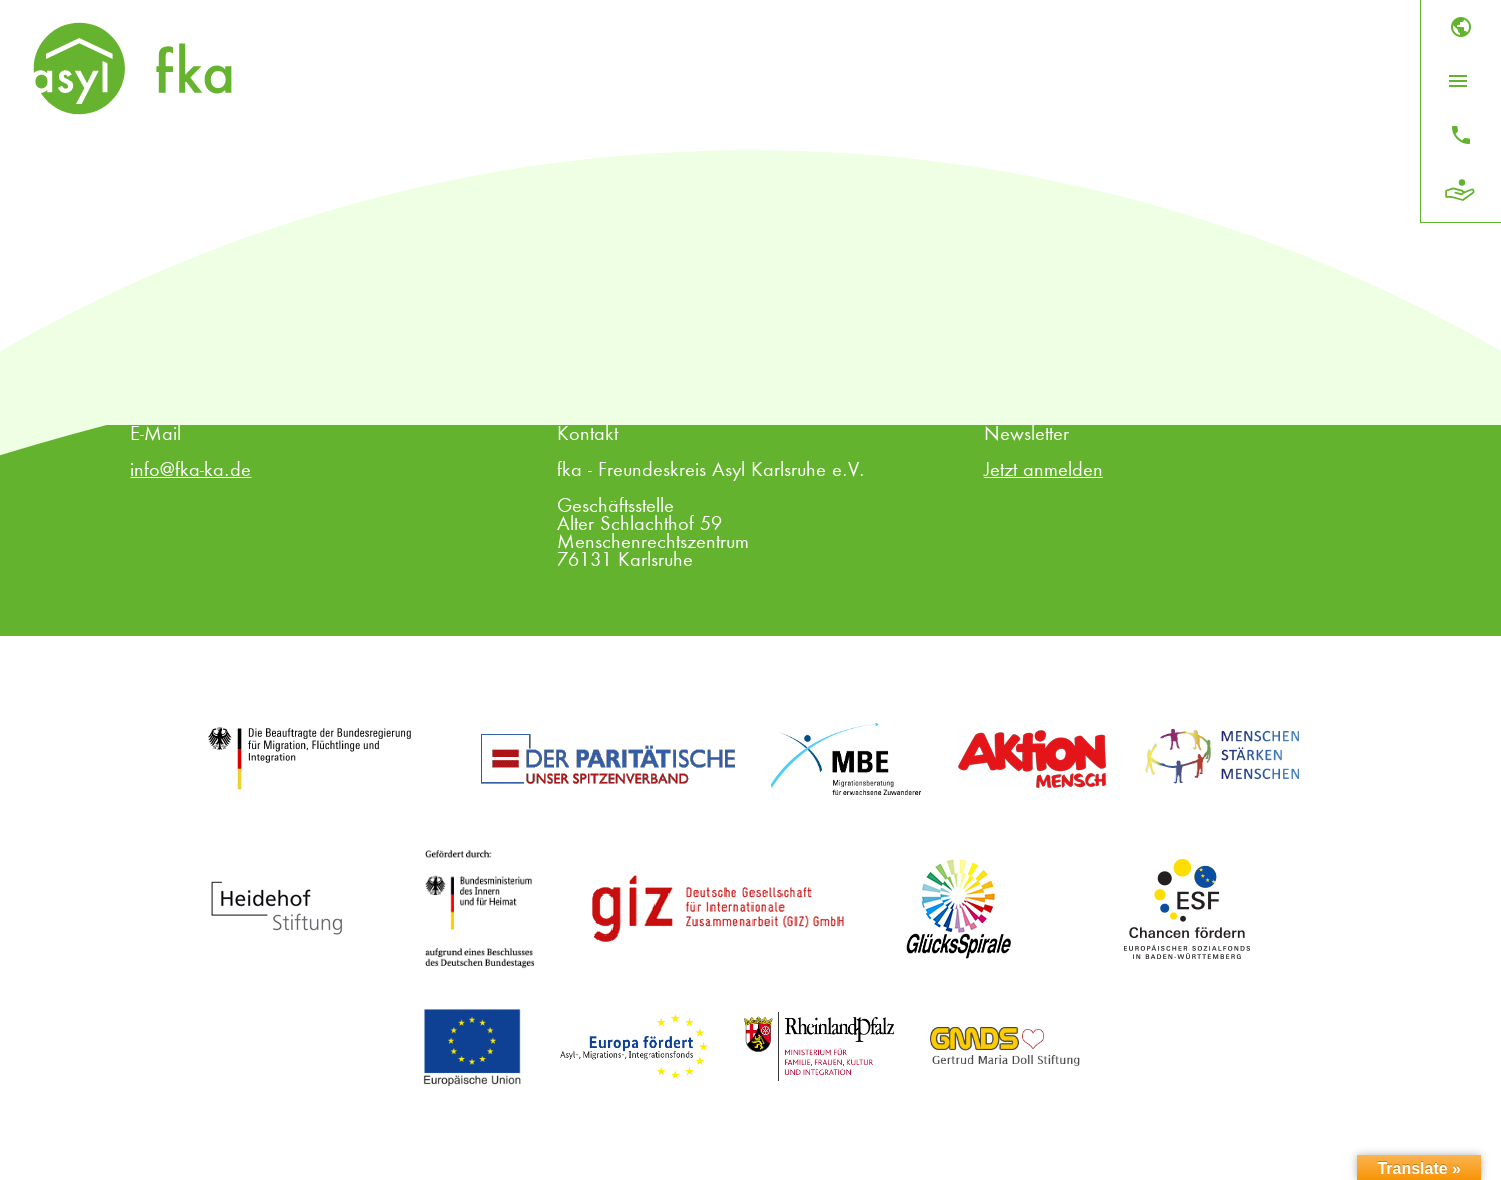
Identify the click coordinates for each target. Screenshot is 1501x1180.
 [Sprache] (1461, 27)
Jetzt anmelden (1043, 471)
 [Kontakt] (1461, 135)
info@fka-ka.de (190, 471)
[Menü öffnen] (1458, 81)
